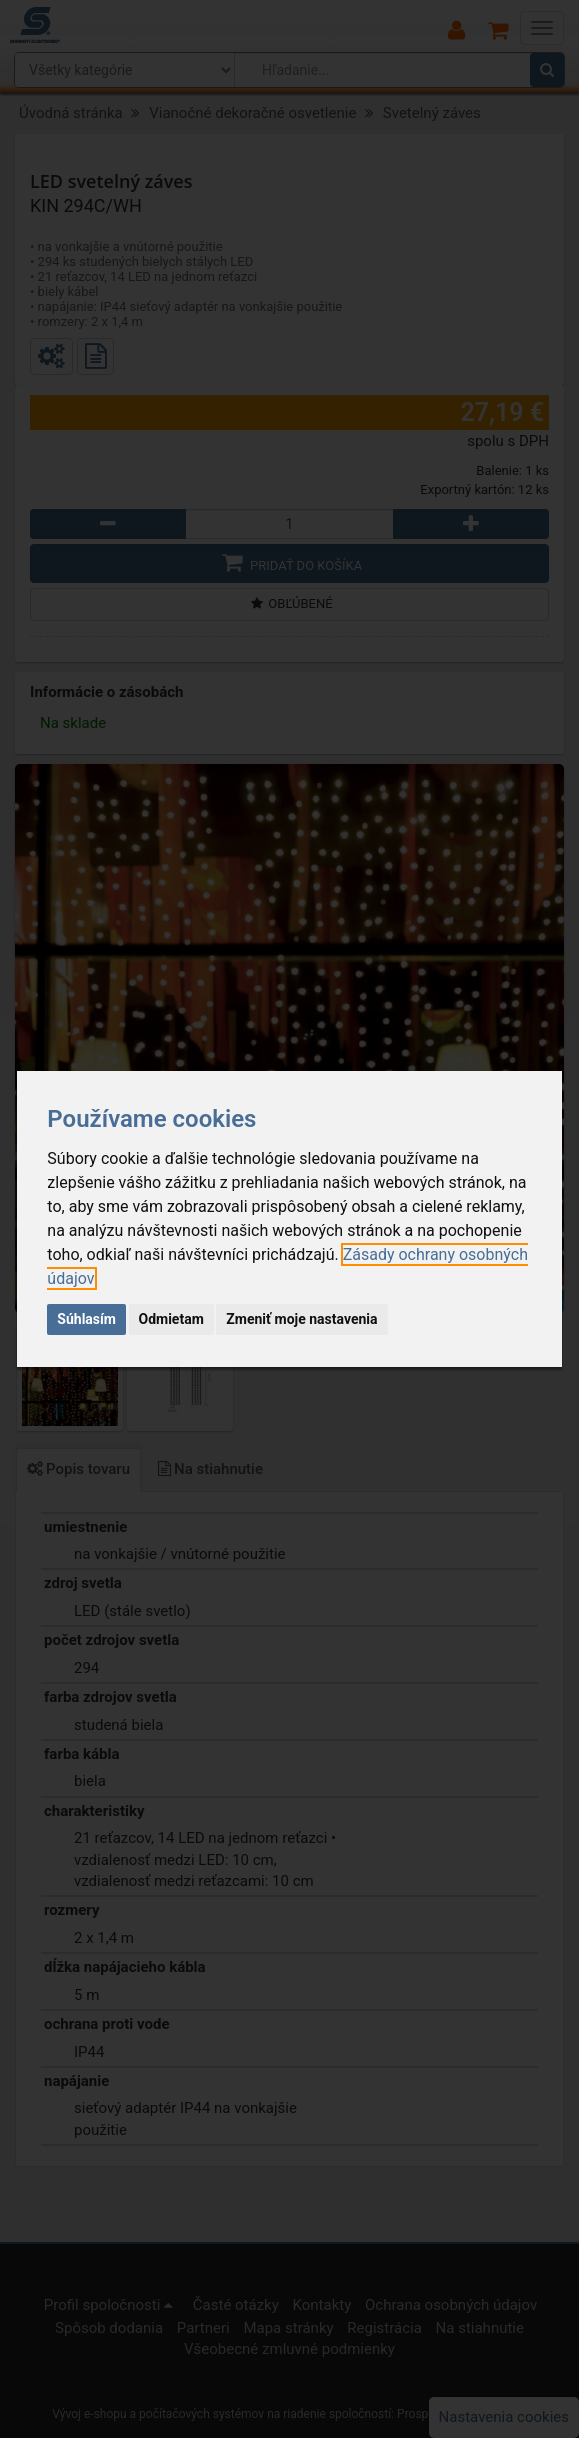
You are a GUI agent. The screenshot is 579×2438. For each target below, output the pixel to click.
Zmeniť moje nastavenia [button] (301, 1319)
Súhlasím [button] (86, 1319)
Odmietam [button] (171, 1319)
